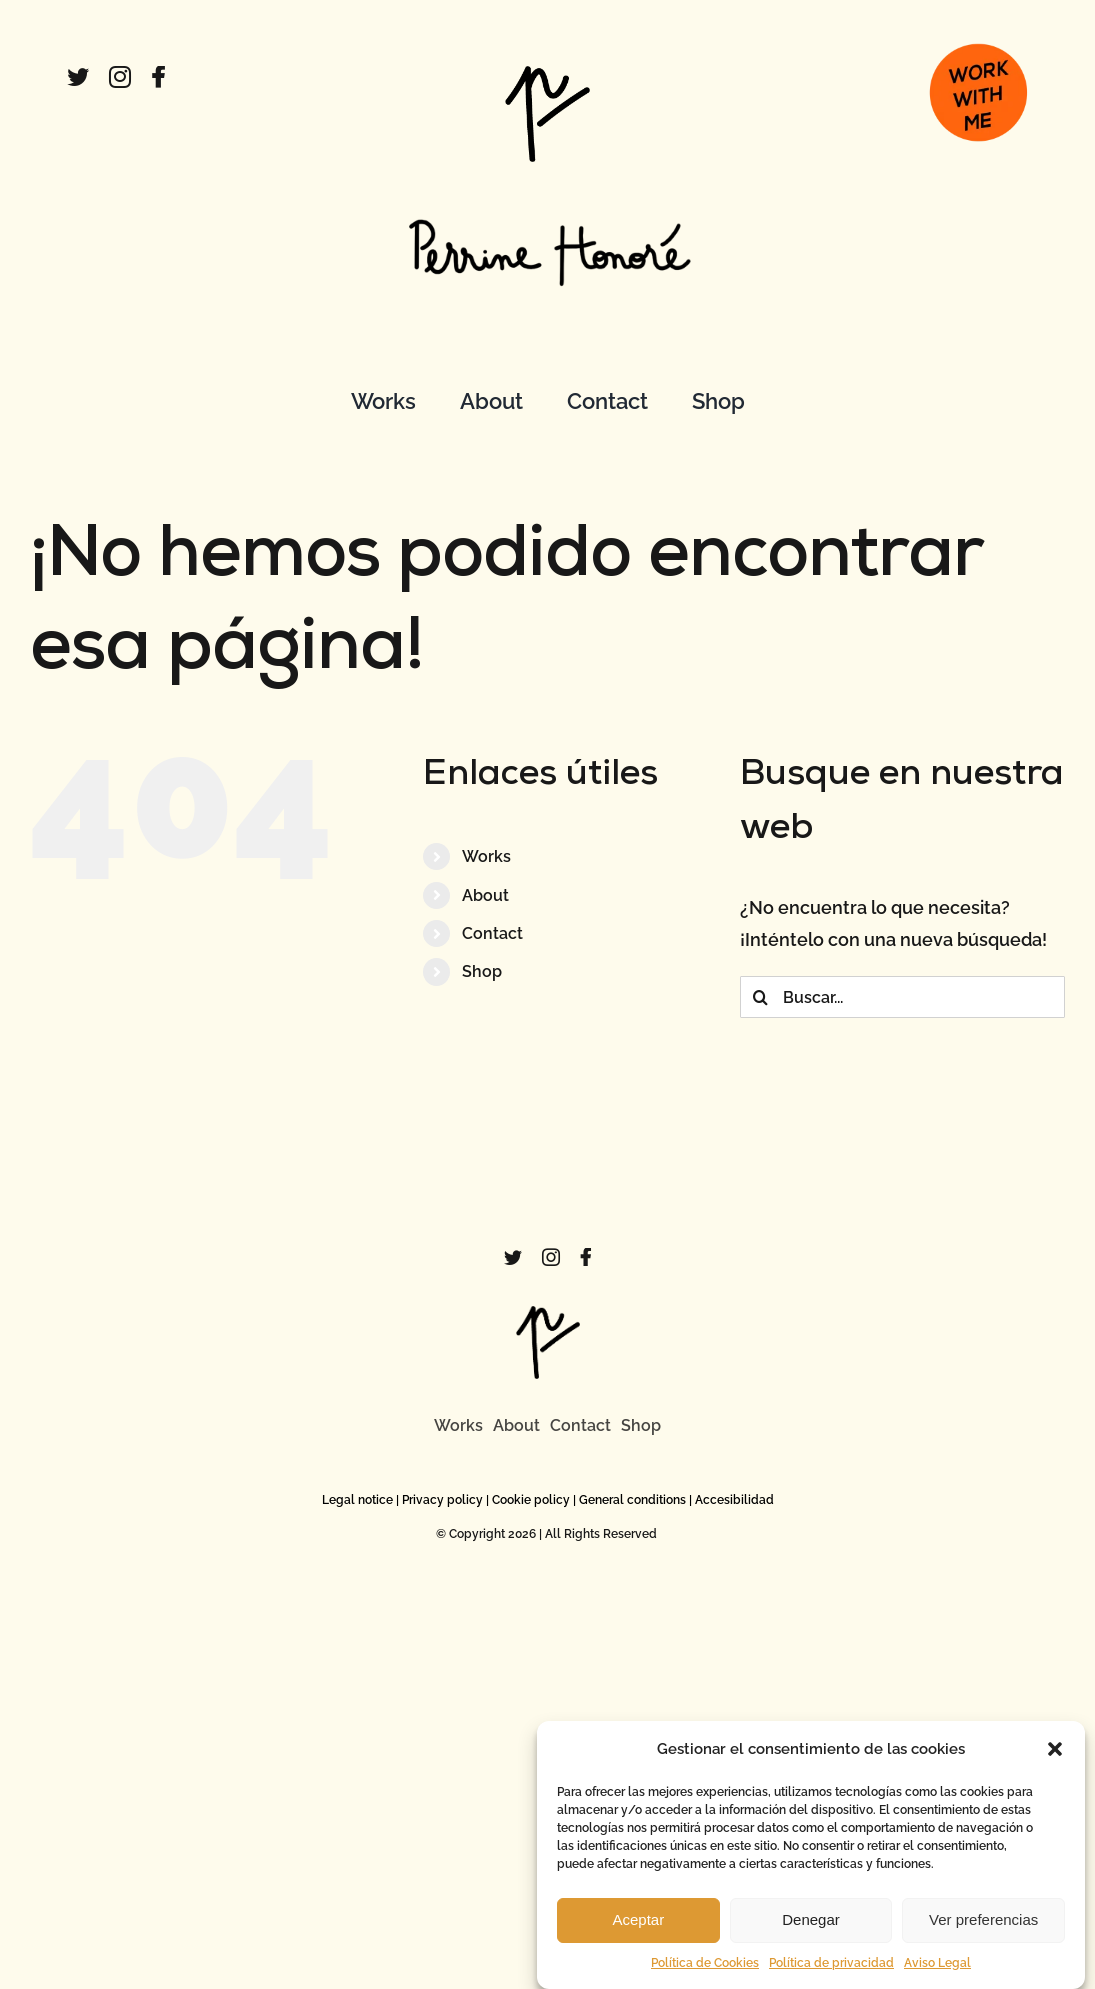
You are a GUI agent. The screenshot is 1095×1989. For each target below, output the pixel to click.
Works (486, 856)
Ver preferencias (983, 1932)
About (485, 895)
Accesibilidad (734, 1500)
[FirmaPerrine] (547, 200)
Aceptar (638, 1932)
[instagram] (120, 77)
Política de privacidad (831, 1976)
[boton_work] (978, 35)
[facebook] (158, 77)
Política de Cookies (705, 1976)
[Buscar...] (902, 997)
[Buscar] (761, 997)
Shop (482, 971)
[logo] (547, 74)
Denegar (811, 1932)
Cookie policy (531, 1500)
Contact (492, 933)
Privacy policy (442, 1500)
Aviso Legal (937, 1976)
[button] (1055, 1762)
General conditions (632, 1500)
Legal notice (357, 1500)
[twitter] (78, 77)
